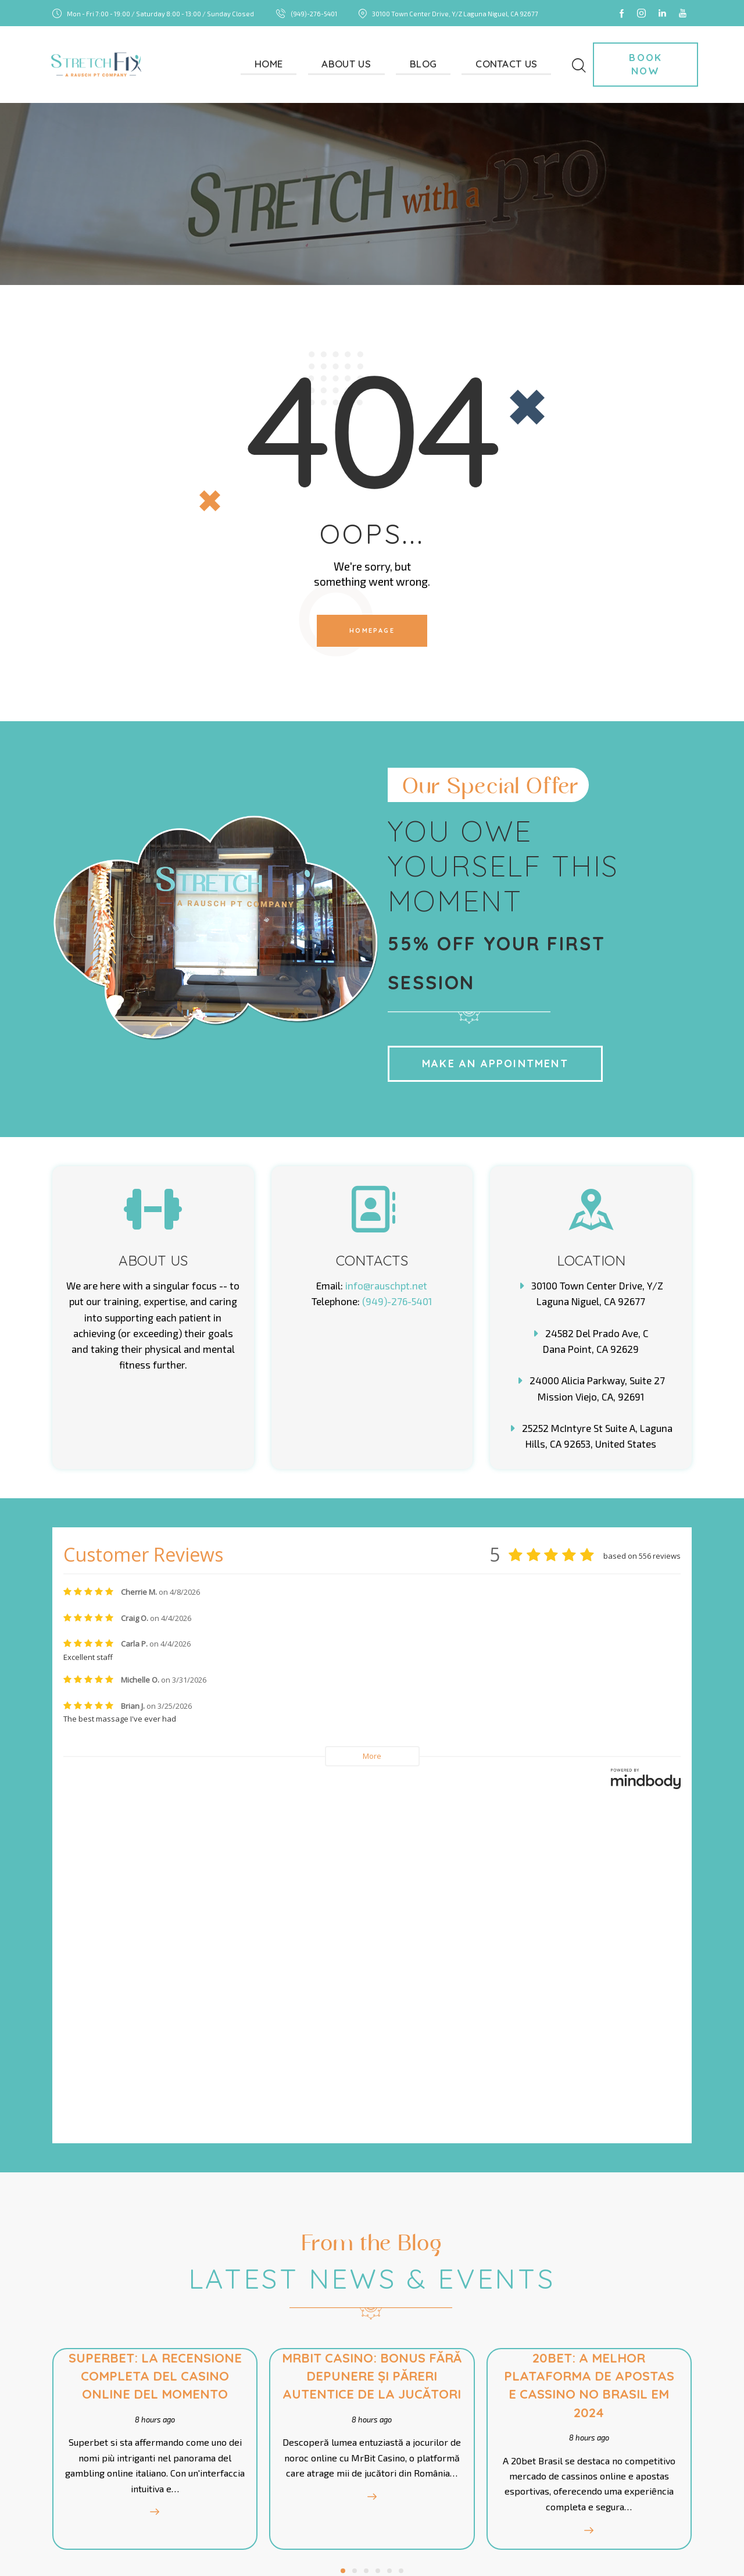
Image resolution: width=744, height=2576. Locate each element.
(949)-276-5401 (397, 1301)
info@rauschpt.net (386, 1285)
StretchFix (100, 2548)
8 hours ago (153, 2094)
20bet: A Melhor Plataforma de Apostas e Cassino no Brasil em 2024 (591, 2060)
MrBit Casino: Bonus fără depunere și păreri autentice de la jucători (371, 2060)
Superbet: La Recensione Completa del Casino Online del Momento (152, 2051)
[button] (343, 2245)
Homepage (372, 630)
